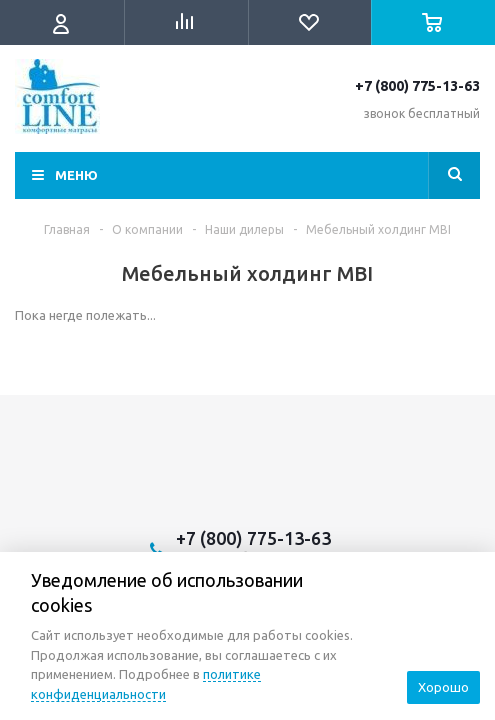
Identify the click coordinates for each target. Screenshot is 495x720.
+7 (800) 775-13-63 (417, 86)
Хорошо (443, 687)
